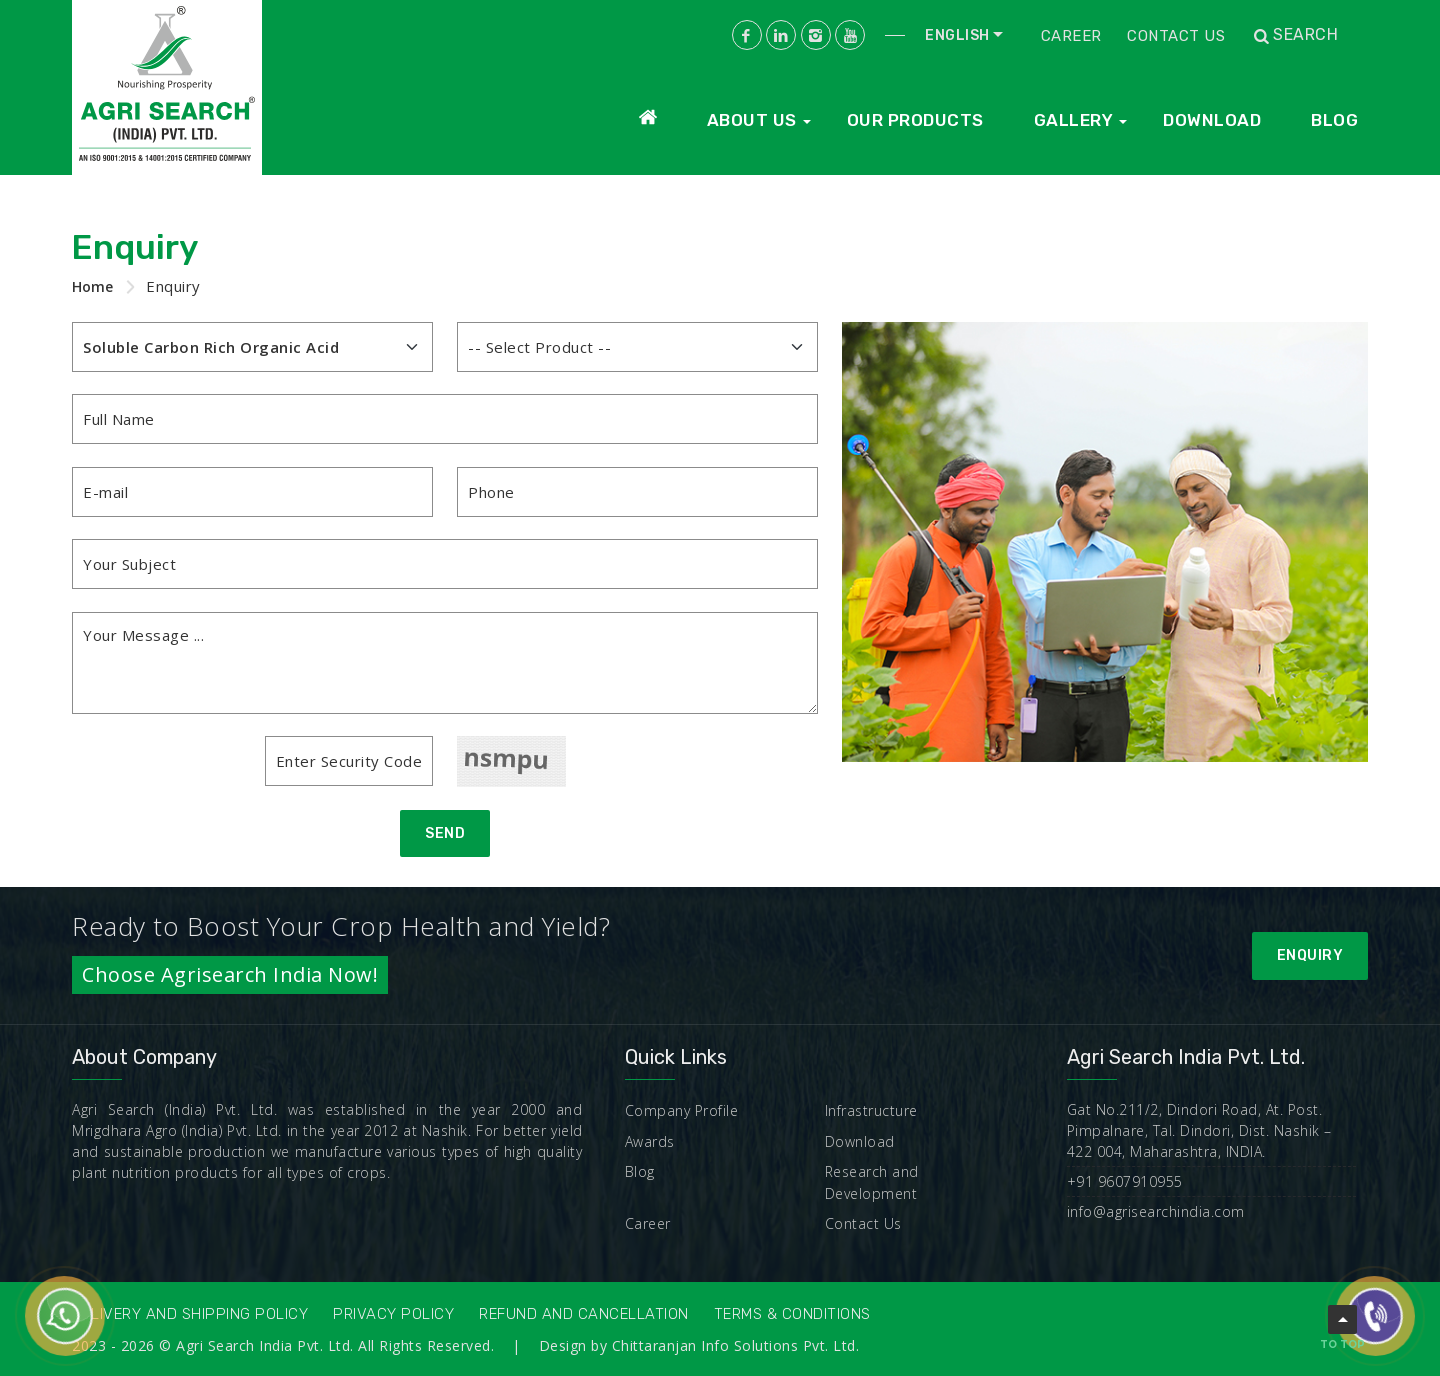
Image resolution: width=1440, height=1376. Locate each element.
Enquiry (1310, 955)
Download (1212, 120)
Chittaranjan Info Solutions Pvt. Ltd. (736, 1345)
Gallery (1074, 120)
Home (92, 286)
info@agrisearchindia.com (1156, 1211)
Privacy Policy (393, 1314)
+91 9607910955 (1125, 1181)
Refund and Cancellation (584, 1314)
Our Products (915, 120)
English (957, 35)
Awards (650, 1141)
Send (445, 833)
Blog (1334, 120)
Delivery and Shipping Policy (190, 1314)
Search (1294, 35)
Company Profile (682, 1110)
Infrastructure (871, 1110)
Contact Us (1176, 36)
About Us (752, 120)
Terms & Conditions (792, 1314)
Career (1071, 36)
